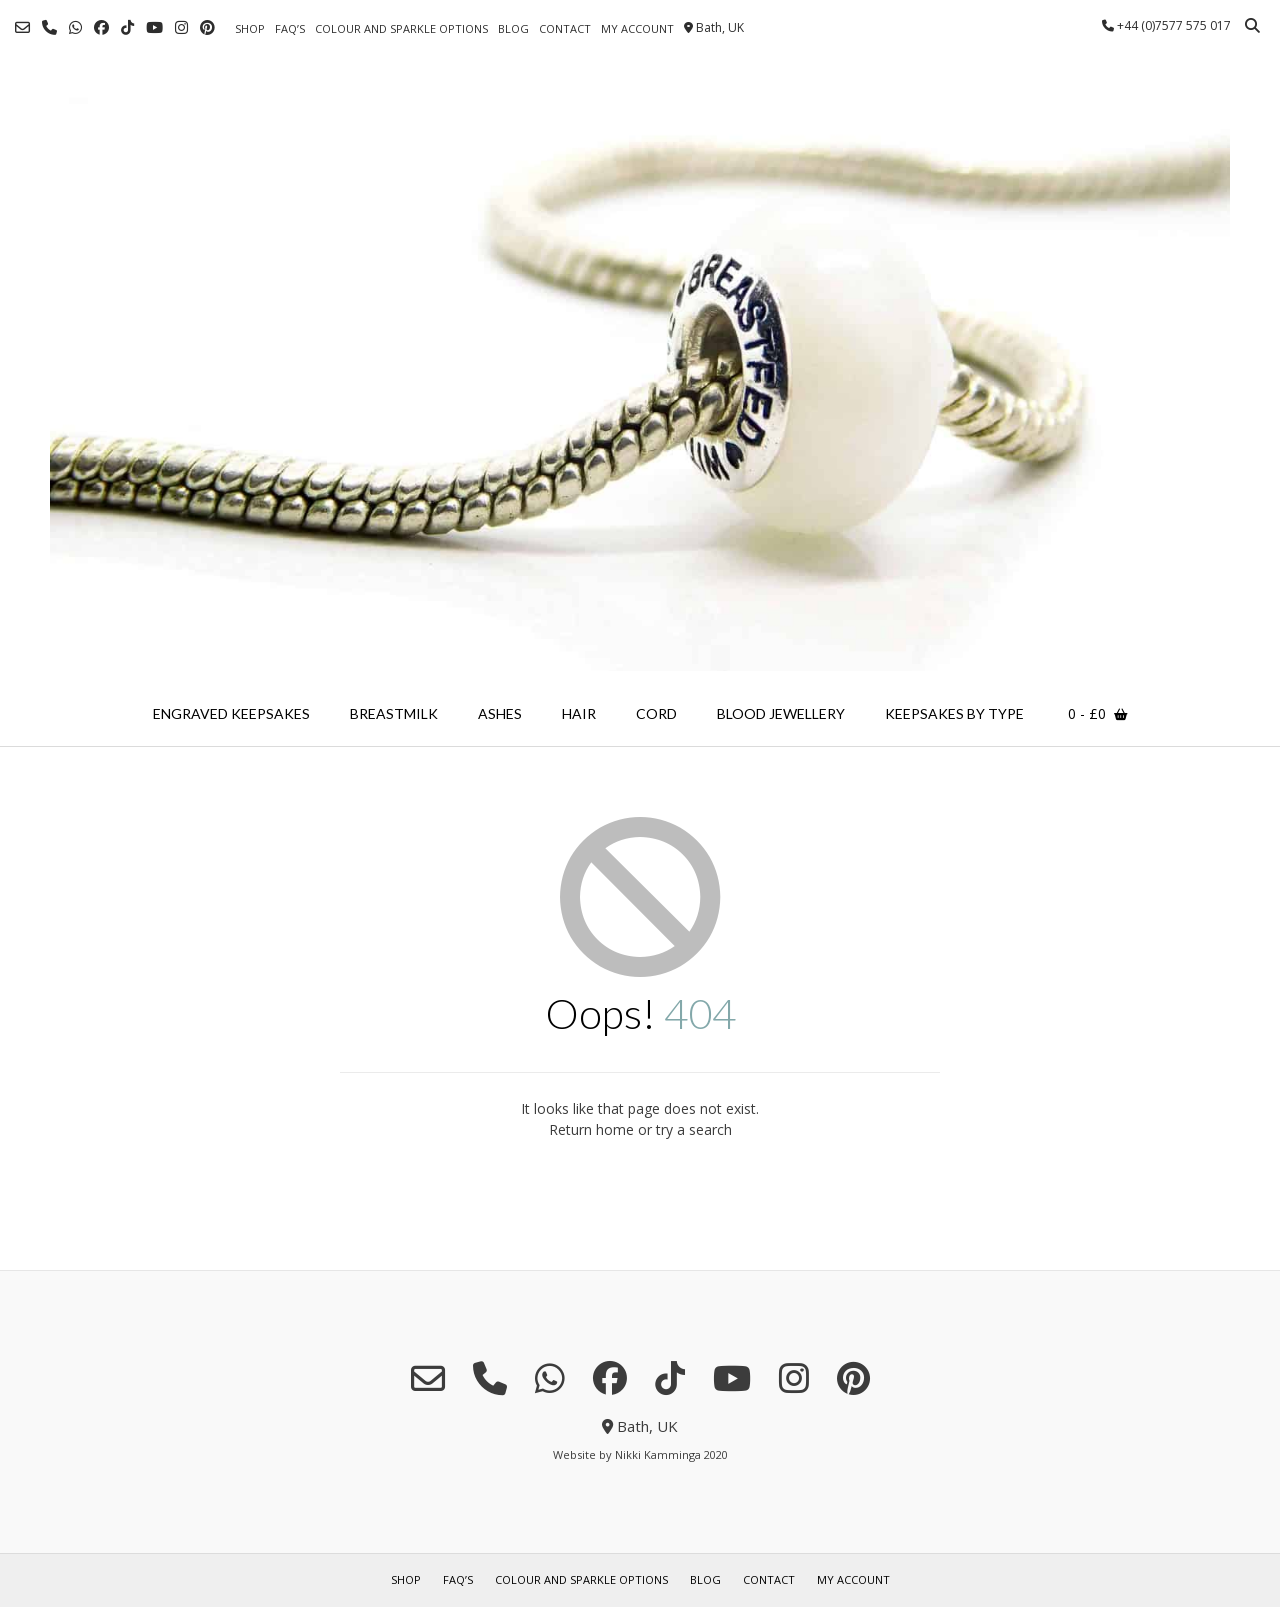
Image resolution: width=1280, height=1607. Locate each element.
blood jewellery (781, 713)
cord (656, 713)
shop (250, 28)
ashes (500, 713)
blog (513, 28)
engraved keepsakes (231, 713)
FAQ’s (290, 28)
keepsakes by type (954, 713)
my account (637, 28)
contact (565, 28)
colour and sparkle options (401, 28)
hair (579, 713)
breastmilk (394, 713)
